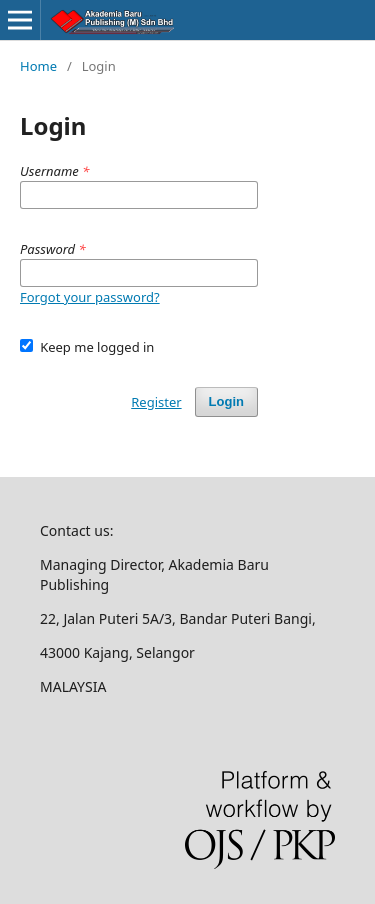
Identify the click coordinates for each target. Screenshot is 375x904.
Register (156, 402)
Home (38, 66)
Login (226, 401)
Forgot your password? (90, 297)
